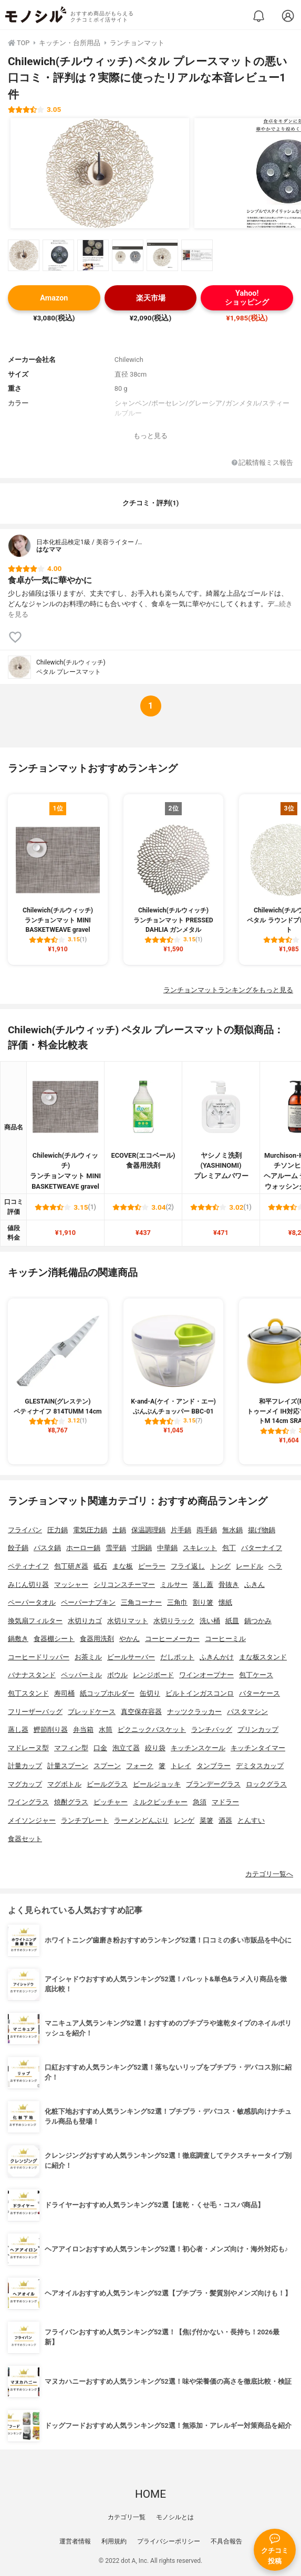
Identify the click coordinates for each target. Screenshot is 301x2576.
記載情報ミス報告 (262, 463)
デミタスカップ (260, 1766)
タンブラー (213, 1766)
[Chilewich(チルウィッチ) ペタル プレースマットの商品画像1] (100, 173)
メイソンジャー (32, 1820)
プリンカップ (257, 1729)
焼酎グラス (71, 1802)
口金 (100, 1748)
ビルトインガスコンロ (199, 1693)
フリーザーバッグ (35, 1712)
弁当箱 (83, 1729)
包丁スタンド (28, 1693)
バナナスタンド (32, 1675)
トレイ (181, 1766)
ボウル (117, 1675)
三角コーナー (141, 1602)
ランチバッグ (211, 1729)
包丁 (229, 1548)
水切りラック (173, 1621)
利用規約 (114, 2541)
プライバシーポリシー (168, 2541)
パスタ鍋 (47, 1548)
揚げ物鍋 (261, 1530)
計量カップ (25, 1766)
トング (220, 1566)
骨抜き (229, 1584)
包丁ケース (256, 1675)
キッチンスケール (198, 1748)
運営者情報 (75, 2541)
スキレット (200, 1548)
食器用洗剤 (97, 1639)
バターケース (259, 1693)
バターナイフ (261, 1548)
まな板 (122, 1566)
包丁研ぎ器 (71, 1566)
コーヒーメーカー (172, 1639)
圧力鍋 (57, 1530)
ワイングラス (28, 1802)
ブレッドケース (92, 1712)
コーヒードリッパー (38, 1657)
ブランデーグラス (213, 1784)
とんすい (251, 1820)
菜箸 (206, 1820)
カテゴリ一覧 (127, 2517)
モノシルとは (175, 2517)
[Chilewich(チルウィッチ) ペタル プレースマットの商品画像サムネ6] (197, 255)
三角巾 (177, 1602)
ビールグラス (107, 1784)
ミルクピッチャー (160, 1802)
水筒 (105, 1729)
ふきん (254, 1584)
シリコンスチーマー (124, 1584)
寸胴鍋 (141, 1548)
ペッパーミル (81, 1675)
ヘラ (275, 1566)
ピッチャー (111, 1802)
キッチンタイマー (258, 1748)
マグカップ (25, 1784)
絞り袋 (155, 1748)
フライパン (25, 1530)
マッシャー (71, 1584)
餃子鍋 (18, 1548)
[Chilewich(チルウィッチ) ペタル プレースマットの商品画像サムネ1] (23, 255)
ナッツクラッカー (194, 1712)
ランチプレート (85, 1820)
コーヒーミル (225, 1639)
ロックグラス (266, 1784)
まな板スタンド (263, 1657)
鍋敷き (18, 1639)
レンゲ (184, 1820)
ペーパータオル (32, 1602)
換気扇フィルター (35, 1621)
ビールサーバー (131, 1657)
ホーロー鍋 (83, 1548)
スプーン (107, 1766)
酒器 (225, 1820)
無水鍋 (232, 1530)
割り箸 (203, 1602)
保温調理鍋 (148, 1530)
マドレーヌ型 (28, 1748)
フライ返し (188, 1566)
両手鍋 (206, 1530)
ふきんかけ (217, 1657)
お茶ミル (88, 1657)
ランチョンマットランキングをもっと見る (228, 990)
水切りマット (127, 1621)
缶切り (150, 1693)
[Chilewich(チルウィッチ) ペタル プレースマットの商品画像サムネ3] (93, 255)
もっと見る (150, 436)
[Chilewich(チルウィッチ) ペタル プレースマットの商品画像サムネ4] (127, 255)
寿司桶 (64, 1693)
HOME (150, 2494)
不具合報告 (226, 2541)
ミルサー (174, 1584)
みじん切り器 (28, 1584)
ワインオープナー (206, 1675)
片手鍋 (181, 1530)
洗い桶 (210, 1621)
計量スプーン (67, 1766)
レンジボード (153, 1675)
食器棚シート (54, 1639)
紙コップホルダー (107, 1693)
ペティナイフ (28, 1566)
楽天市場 (150, 298)
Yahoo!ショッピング (247, 298)
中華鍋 (167, 1548)
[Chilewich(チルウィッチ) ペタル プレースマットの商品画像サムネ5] (162, 255)
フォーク (139, 1766)
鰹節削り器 (51, 1729)
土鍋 (119, 1530)
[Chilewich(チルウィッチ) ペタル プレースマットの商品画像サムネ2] (58, 255)
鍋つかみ (258, 1621)
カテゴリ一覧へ (269, 1874)
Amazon (54, 298)
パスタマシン (247, 1712)
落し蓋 (203, 1584)
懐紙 (225, 1602)
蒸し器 (18, 1729)
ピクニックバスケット (152, 1729)
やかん (129, 1639)
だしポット (177, 1657)
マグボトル (64, 1784)
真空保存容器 (141, 1712)
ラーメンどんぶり (141, 1820)
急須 (199, 1802)
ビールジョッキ (157, 1784)
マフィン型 (71, 1748)
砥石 (100, 1566)
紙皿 (232, 1621)
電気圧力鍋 (90, 1530)
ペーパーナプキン (88, 1602)
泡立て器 (126, 1748)
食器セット (25, 1839)
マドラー (225, 1802)
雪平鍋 (116, 1548)
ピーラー (151, 1566)
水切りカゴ (85, 1621)
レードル (249, 1566)
